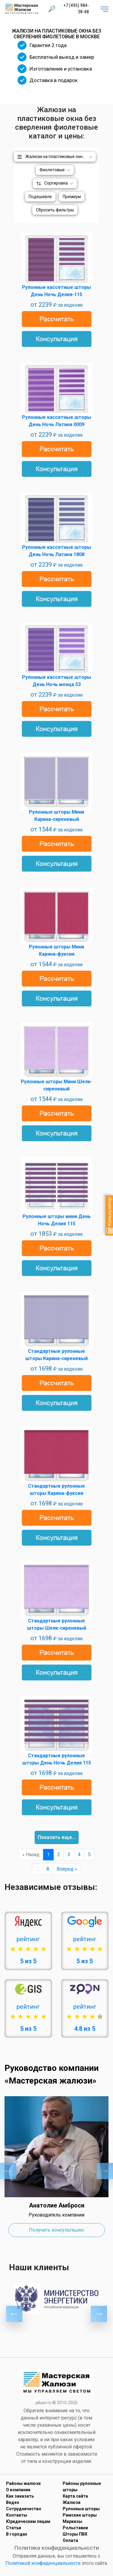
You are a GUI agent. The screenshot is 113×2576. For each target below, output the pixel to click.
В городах (16, 2534)
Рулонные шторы (81, 2508)
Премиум (72, 196)
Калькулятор (109, 1215)
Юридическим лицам (28, 2521)
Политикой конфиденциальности (42, 2563)
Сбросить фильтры (55, 209)
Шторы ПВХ (75, 2534)
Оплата (70, 2540)
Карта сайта (75, 2496)
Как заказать (20, 2496)
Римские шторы (80, 2515)
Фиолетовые (52, 169)
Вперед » (67, 1869)
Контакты (16, 2515)
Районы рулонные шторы (82, 2486)
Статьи (13, 2527)
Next (105, 2171)
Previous (8, 2171)
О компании (18, 2489)
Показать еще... (57, 1837)
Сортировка (56, 183)
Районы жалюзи (23, 2483)
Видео (12, 2502)
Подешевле (40, 196)
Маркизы (72, 2521)
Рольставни (75, 2527)
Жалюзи (71, 2502)
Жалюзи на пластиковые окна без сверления (60, 156)
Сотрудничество (23, 2508)
